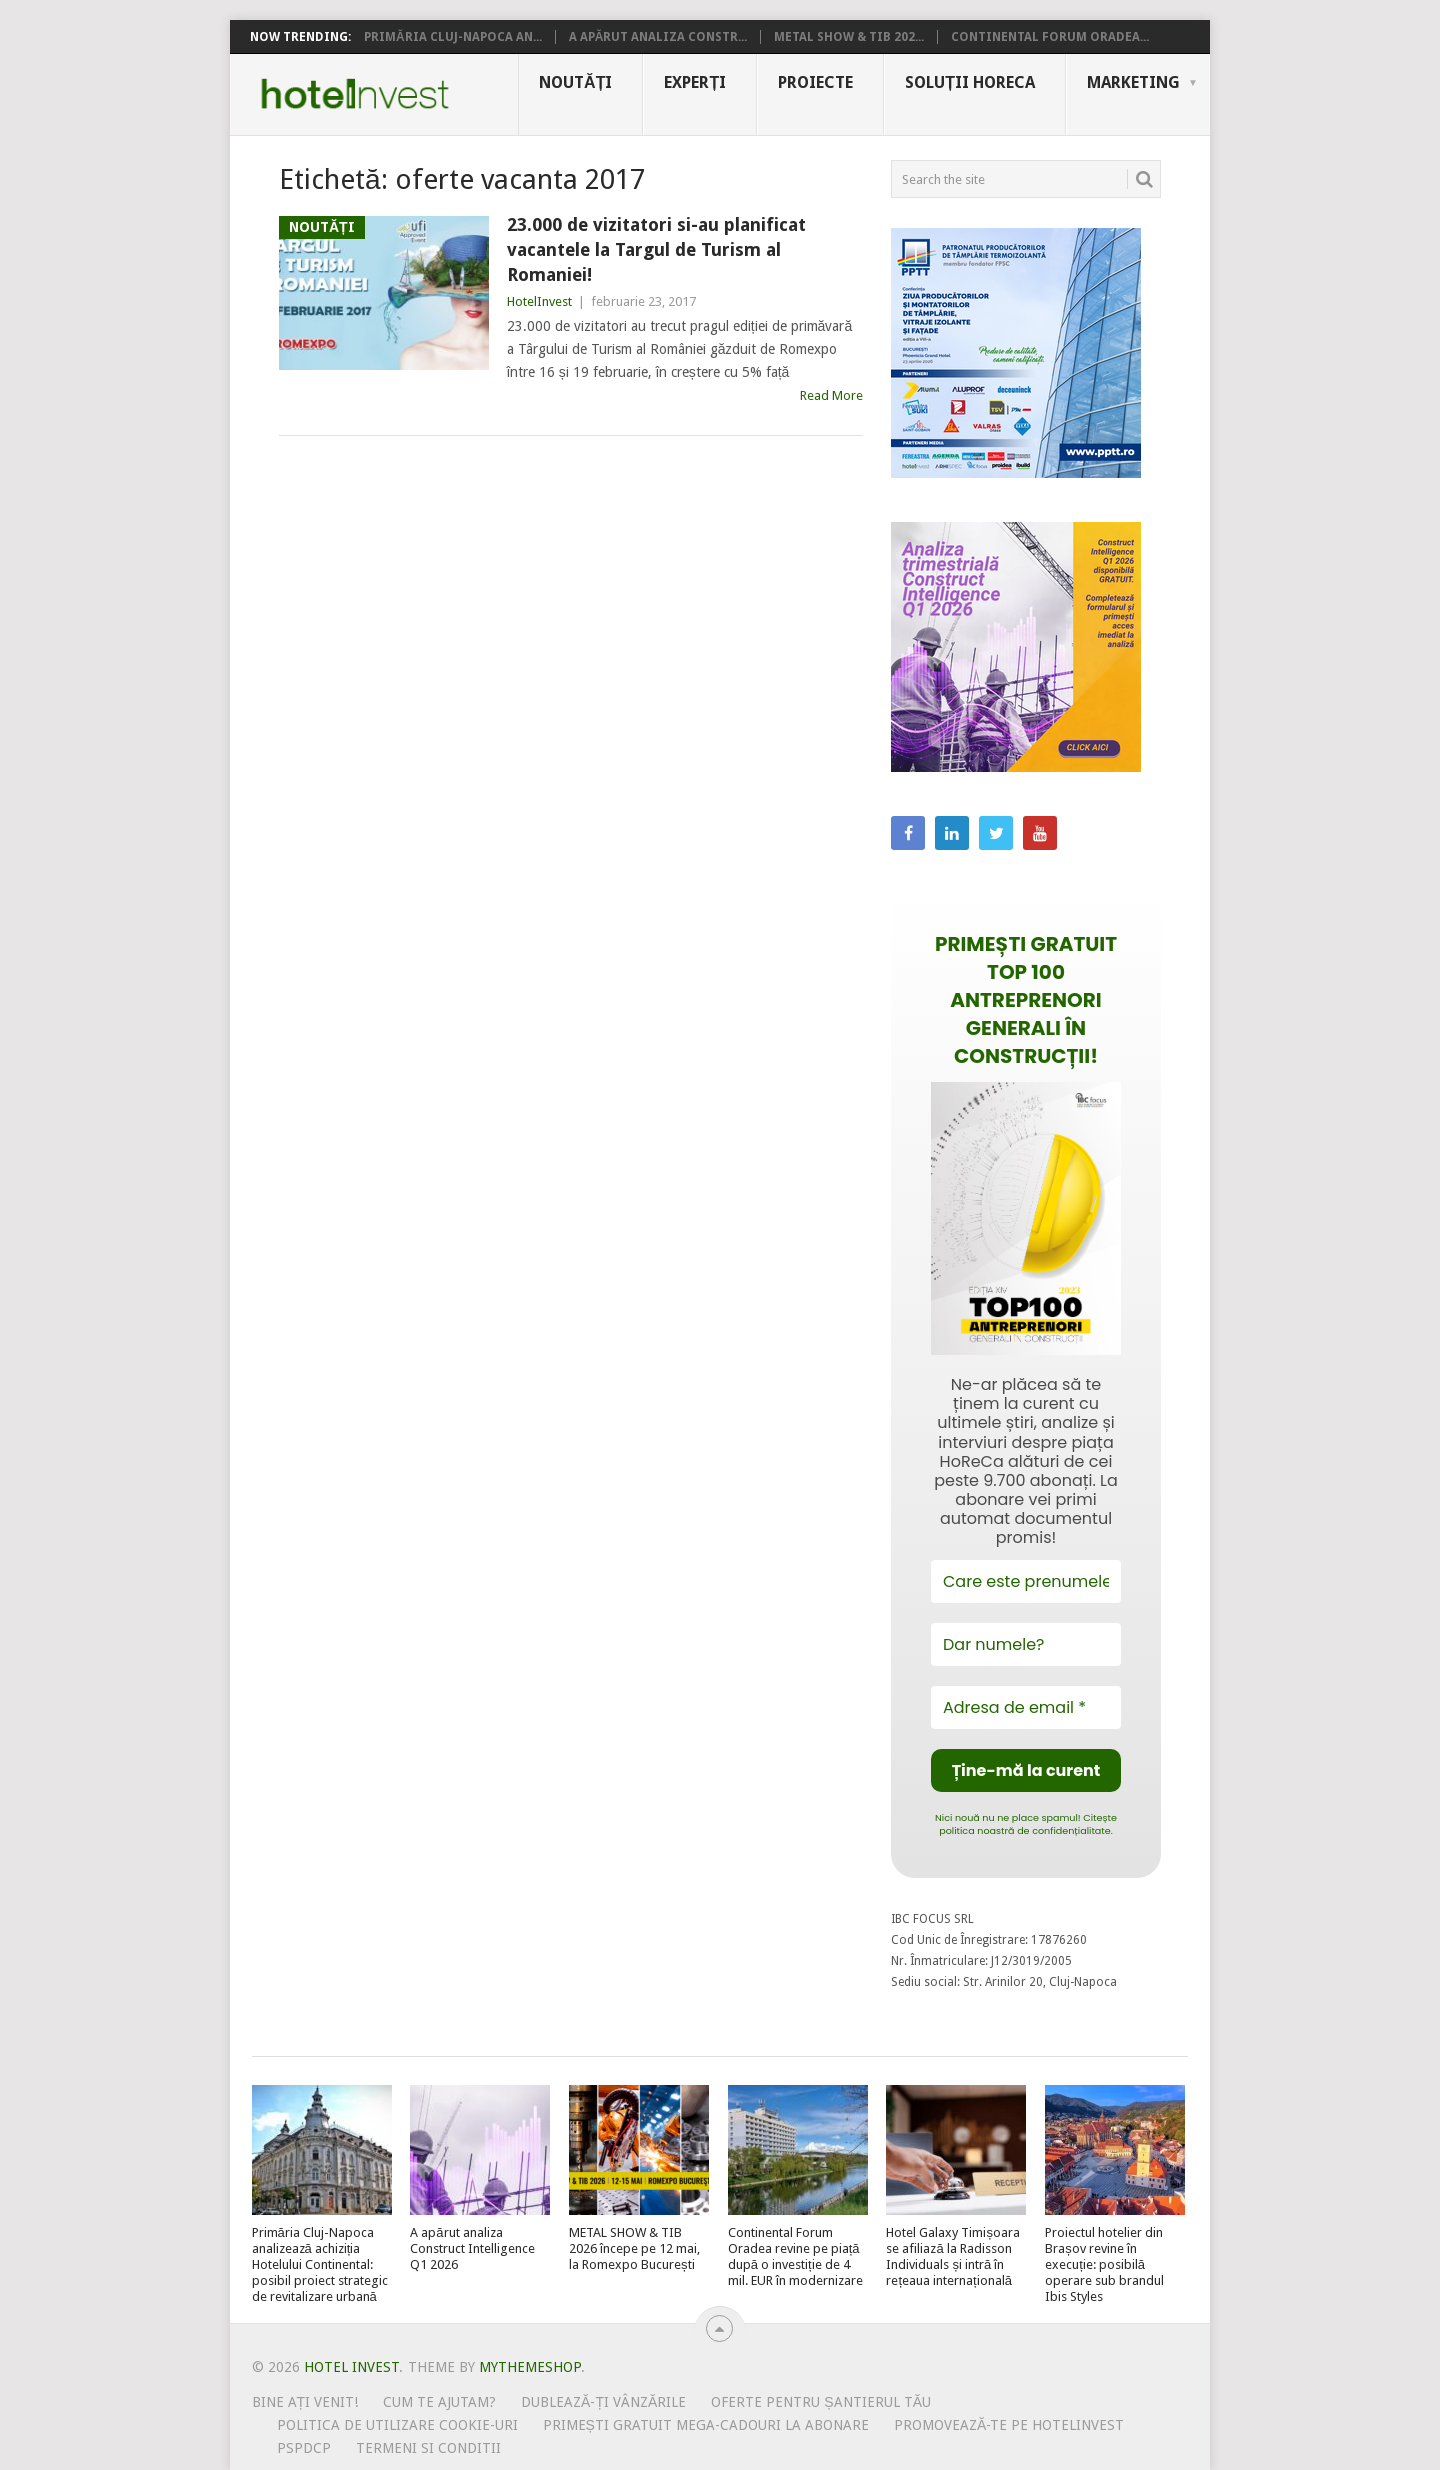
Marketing (1133, 82)
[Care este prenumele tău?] (1026, 1581)
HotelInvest (539, 301)
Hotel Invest (355, 94)
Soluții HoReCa (970, 82)
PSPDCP (304, 2448)
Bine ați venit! (305, 2402)
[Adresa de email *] (1026, 1707)
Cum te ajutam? (439, 2402)
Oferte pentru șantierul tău (821, 2402)
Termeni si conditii (428, 2448)
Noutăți (575, 82)
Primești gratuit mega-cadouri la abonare (706, 2425)
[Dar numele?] (1026, 1644)
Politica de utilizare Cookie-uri (397, 2425)
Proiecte (815, 82)
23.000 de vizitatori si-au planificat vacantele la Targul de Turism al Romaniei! (656, 249)
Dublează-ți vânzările (603, 2402)
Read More (831, 395)
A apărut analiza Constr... (658, 37)
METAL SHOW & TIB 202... (849, 37)
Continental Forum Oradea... (1050, 37)
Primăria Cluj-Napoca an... (453, 37)
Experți (695, 82)
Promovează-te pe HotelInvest (1009, 2425)
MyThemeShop (530, 2367)
